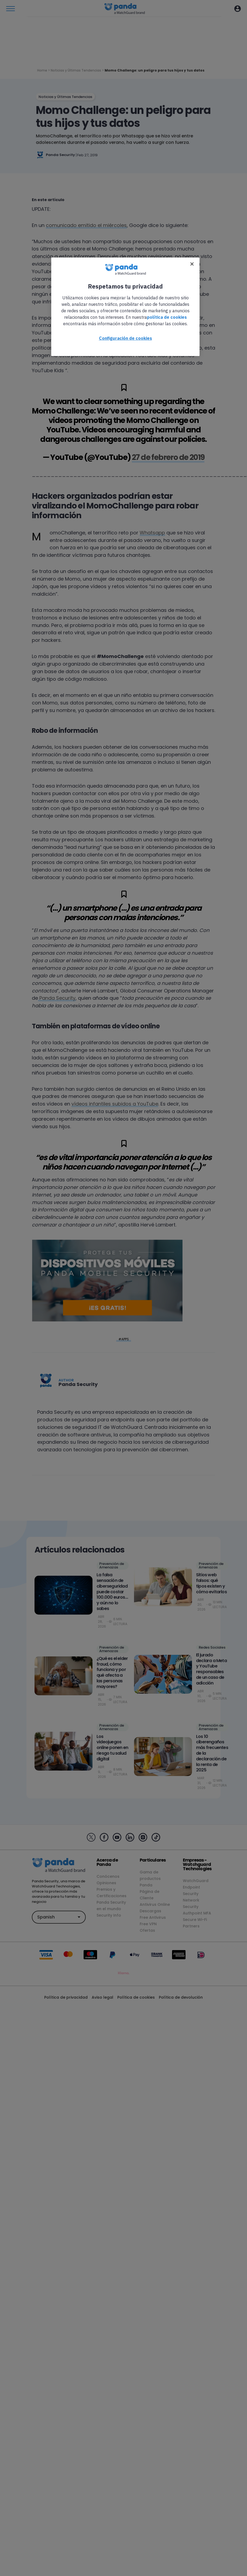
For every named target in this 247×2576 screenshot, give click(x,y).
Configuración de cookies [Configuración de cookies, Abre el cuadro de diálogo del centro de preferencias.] (125, 338)
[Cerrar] (192, 264)
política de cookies (167, 317)
